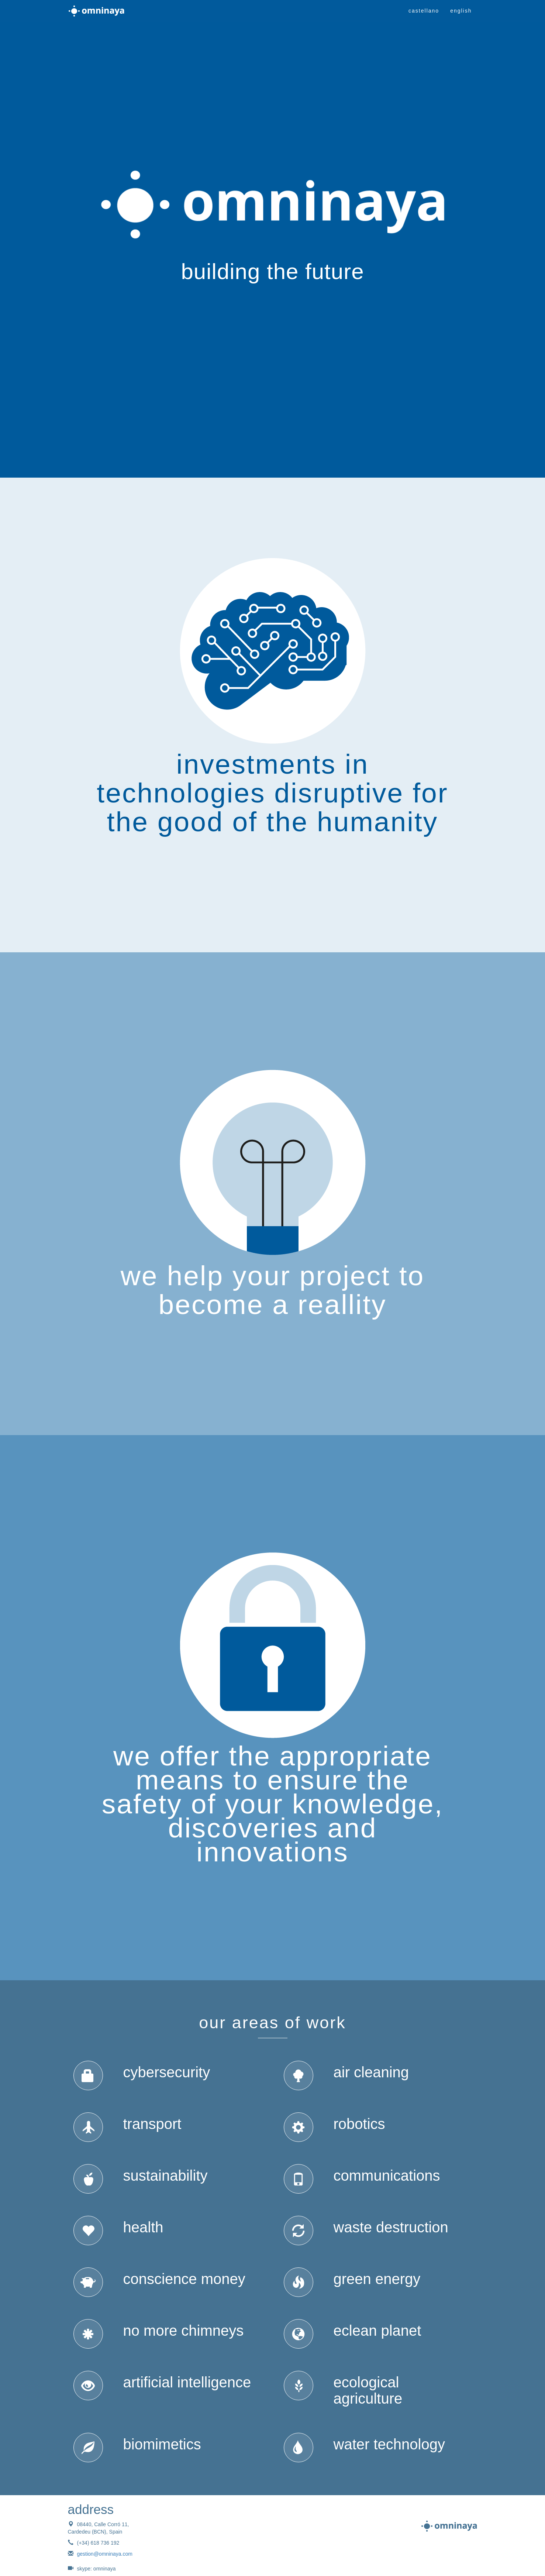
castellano (423, 11)
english (461, 11)
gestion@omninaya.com (104, 2554)
